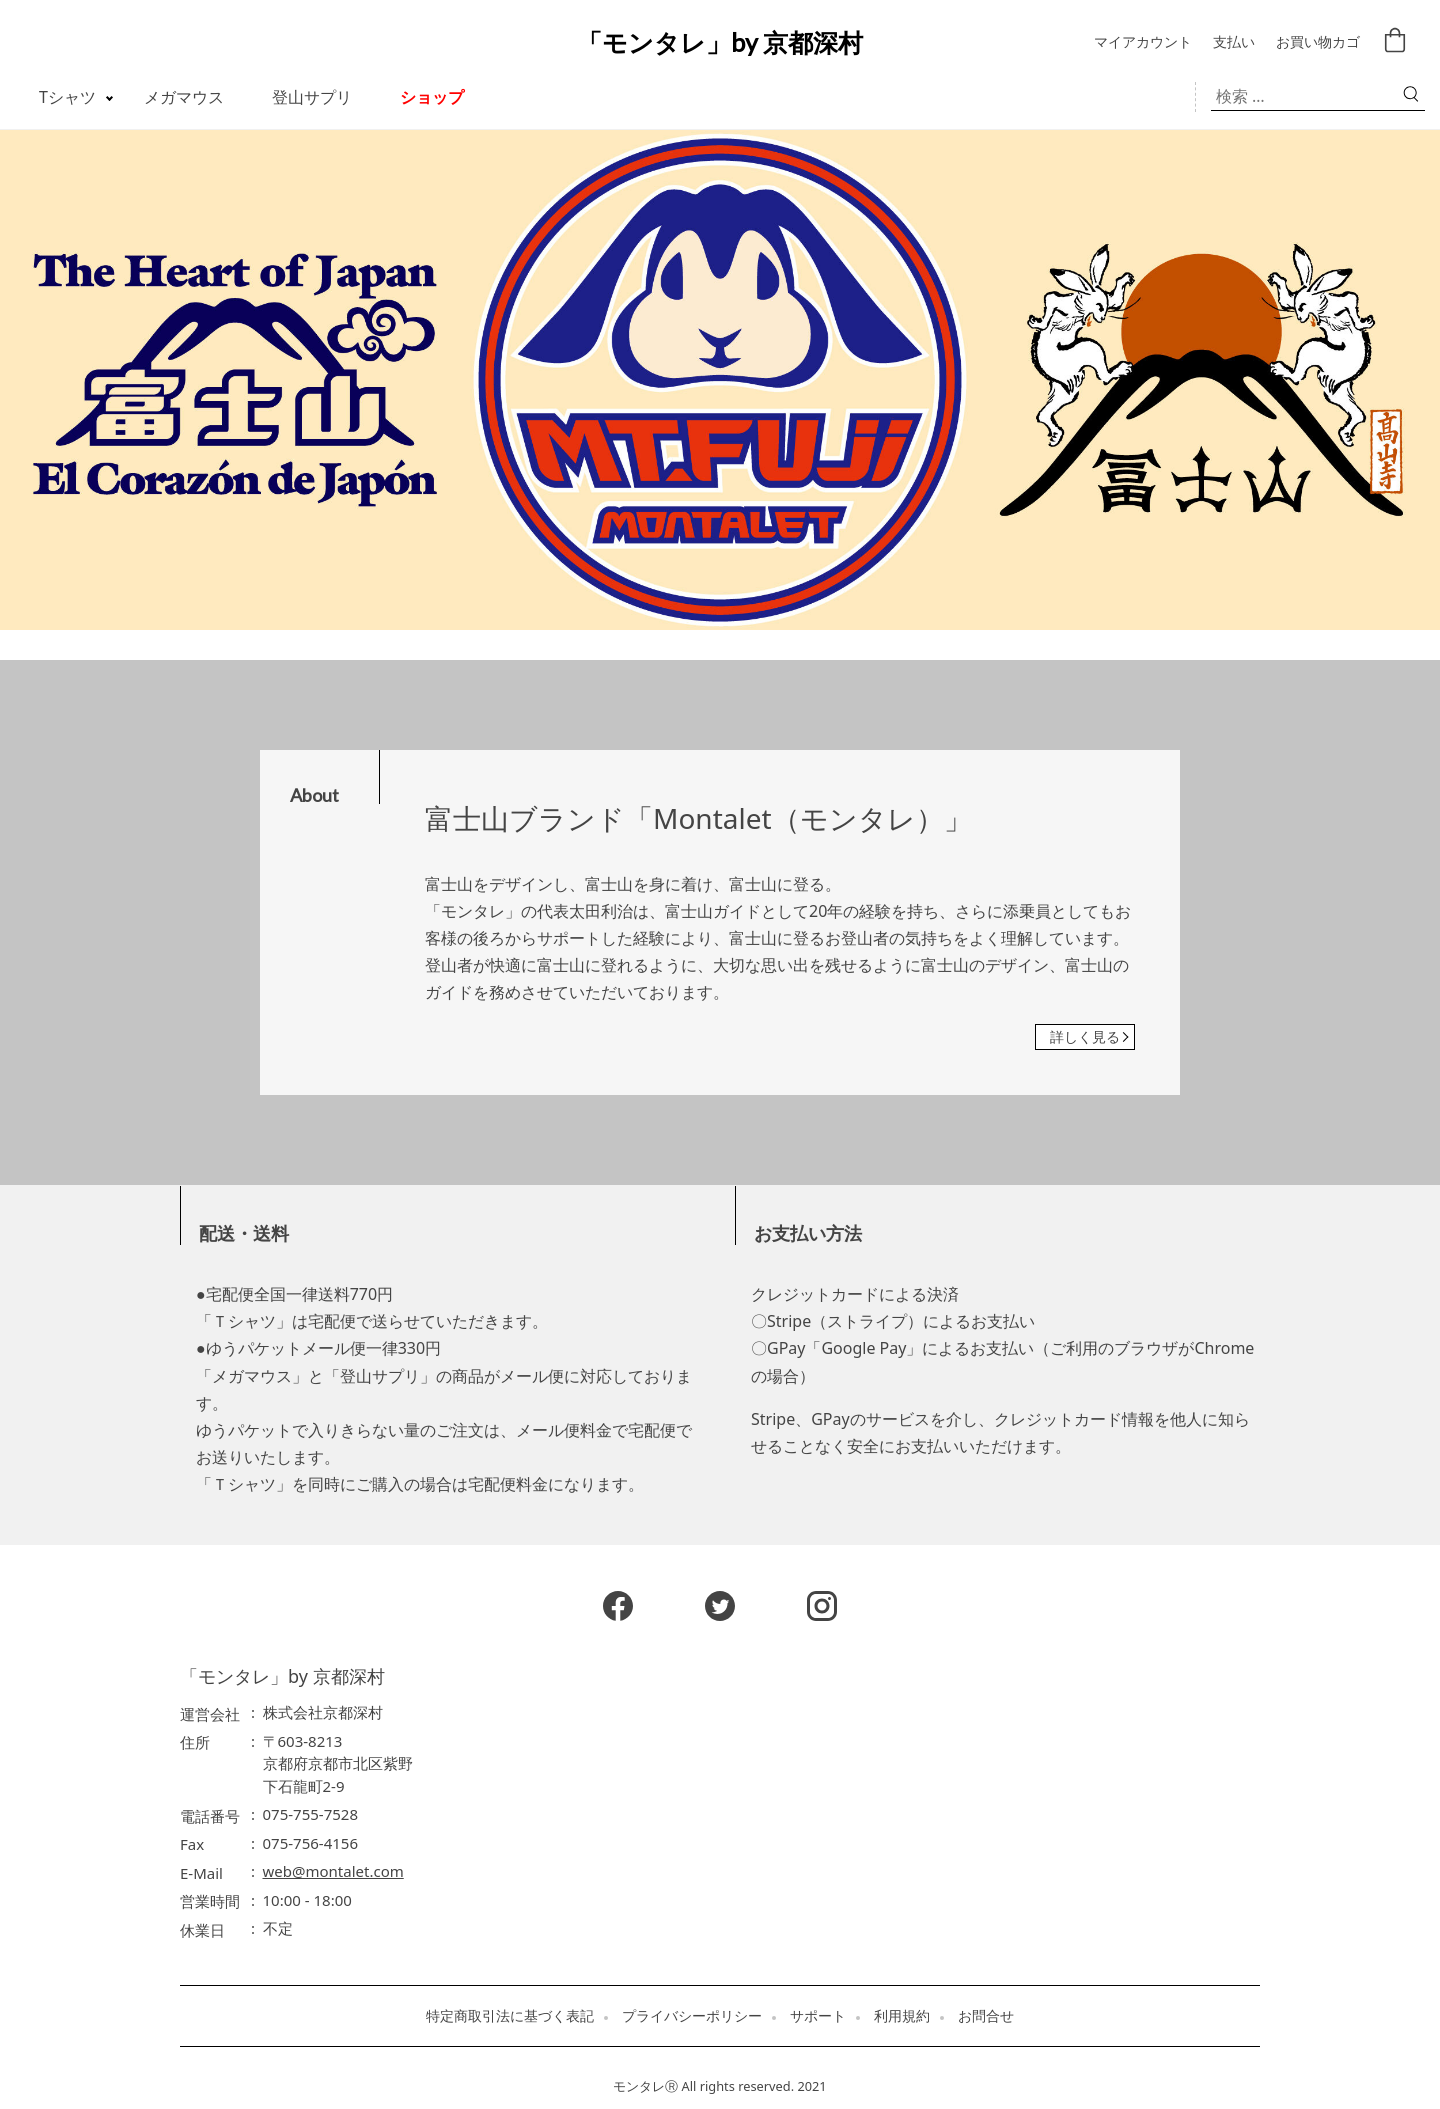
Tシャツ (67, 97)
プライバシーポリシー (692, 2016)
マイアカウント (1143, 42)
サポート (818, 2016)
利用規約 (902, 2016)
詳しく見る (1085, 1036)
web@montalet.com (333, 1871)
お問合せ (986, 2016)
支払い (1234, 42)
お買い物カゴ (1318, 42)
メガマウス (184, 97)
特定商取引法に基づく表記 (510, 2016)
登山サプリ (312, 97)
